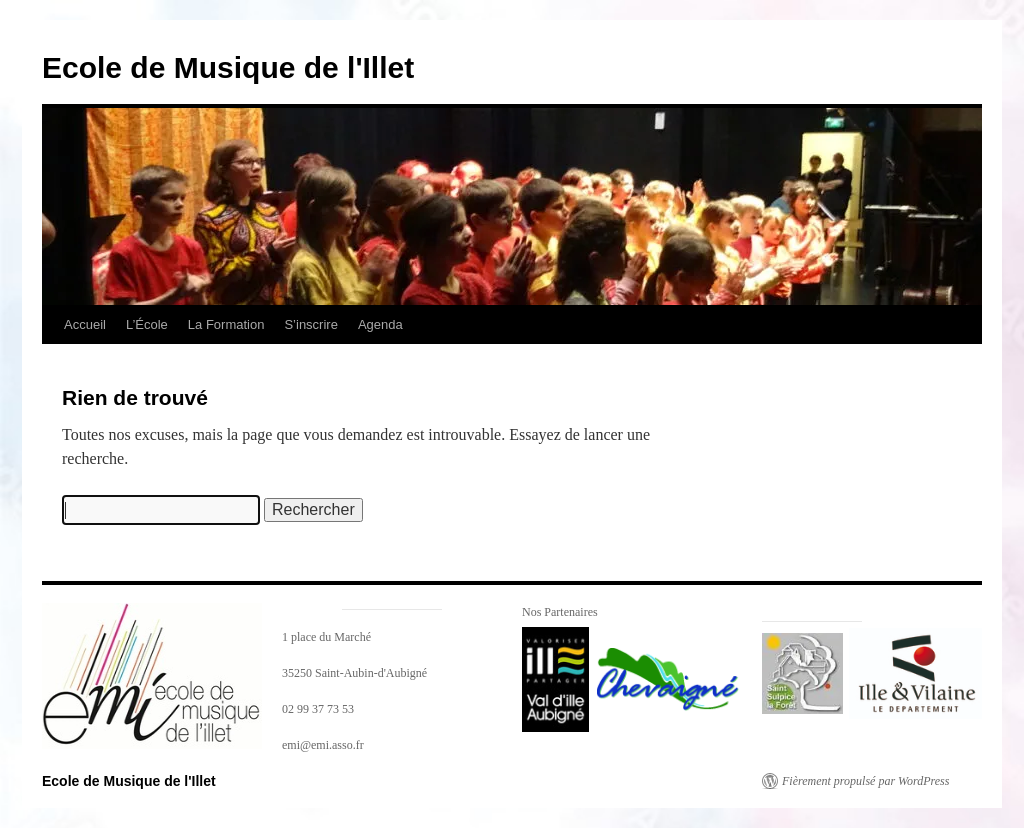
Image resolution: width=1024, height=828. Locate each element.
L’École (147, 324)
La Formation (226, 324)
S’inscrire (310, 324)
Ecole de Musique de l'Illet (228, 67)
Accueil (85, 324)
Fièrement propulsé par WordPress (865, 781)
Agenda (380, 324)
